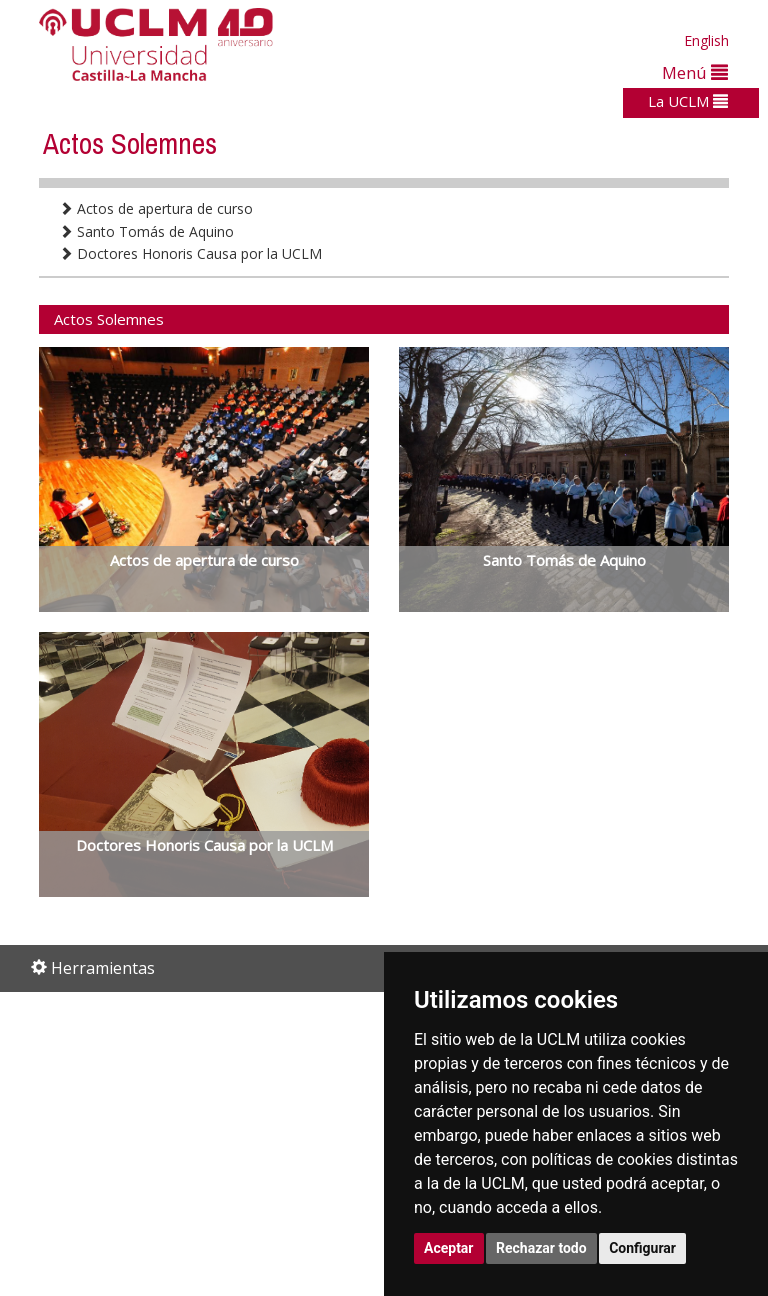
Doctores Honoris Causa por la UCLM (190, 253)
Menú (695, 72)
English (706, 40)
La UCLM (688, 101)
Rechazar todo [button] (541, 1248)
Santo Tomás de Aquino (146, 231)
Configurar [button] (642, 1248)
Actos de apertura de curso (156, 208)
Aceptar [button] (449, 1248)
